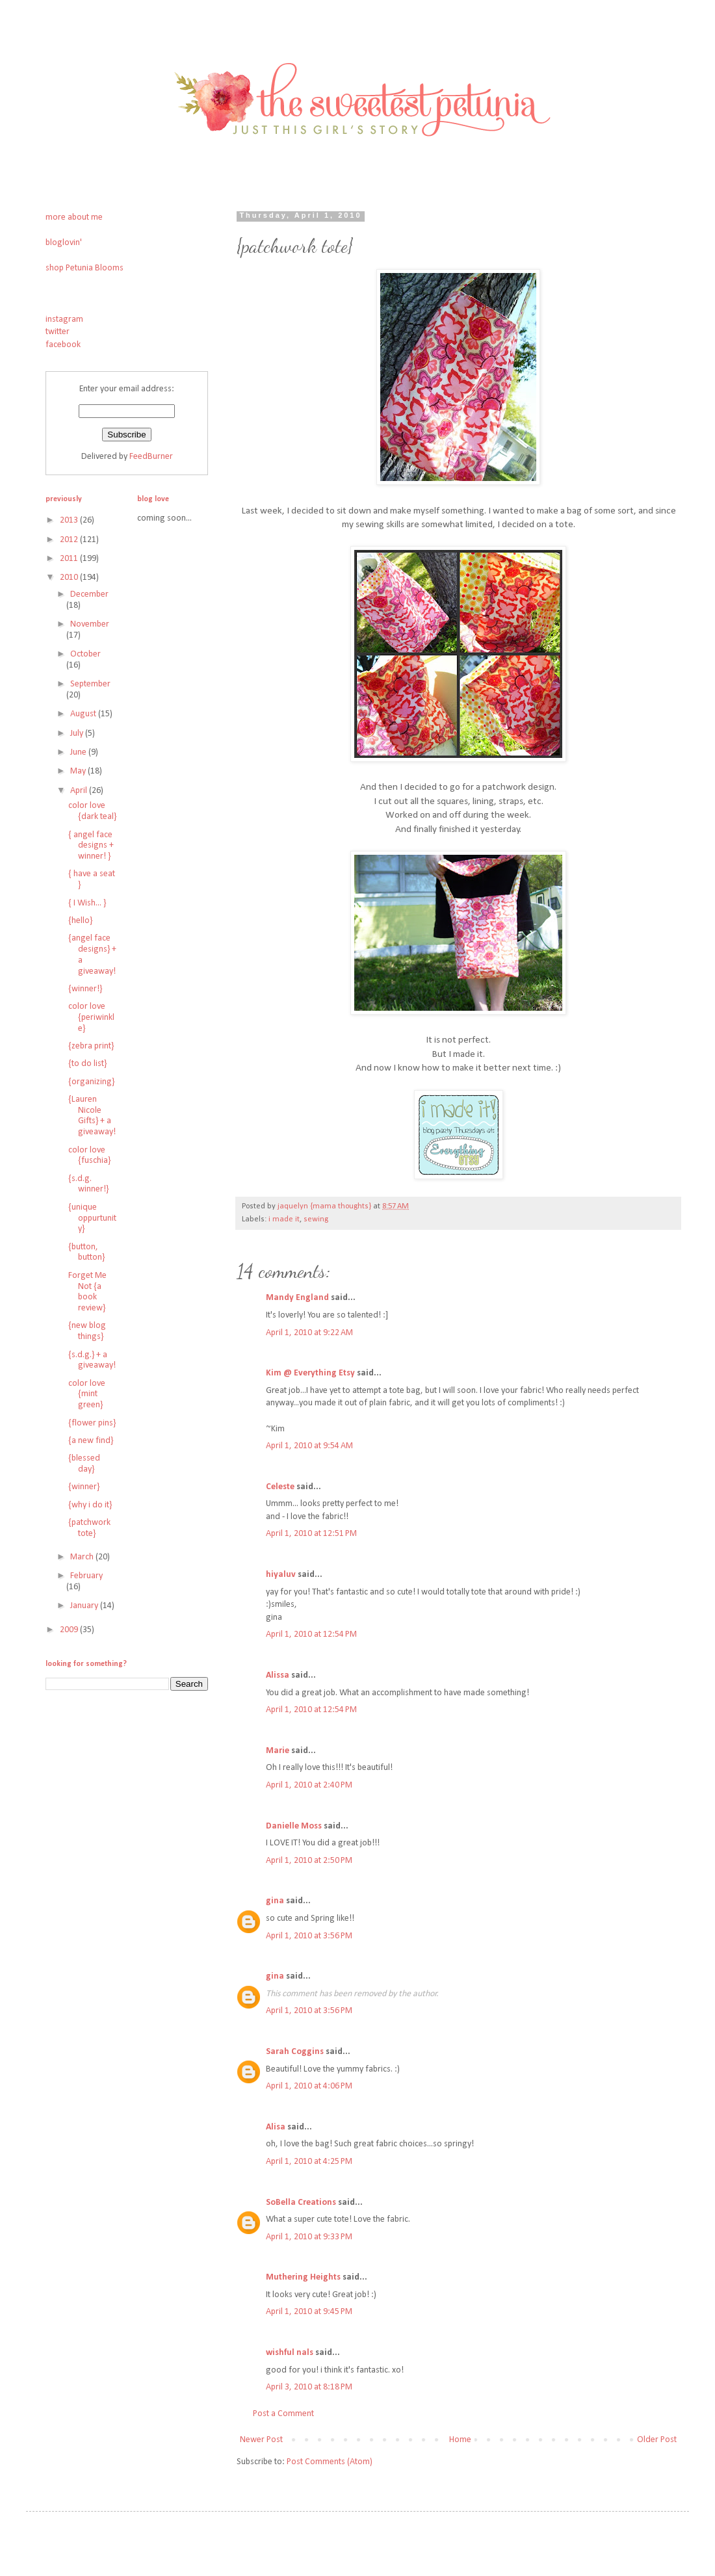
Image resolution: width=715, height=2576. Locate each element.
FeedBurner (151, 457)
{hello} (80, 921)
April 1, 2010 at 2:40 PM (309, 1785)
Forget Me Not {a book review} (87, 1292)
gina (275, 1901)
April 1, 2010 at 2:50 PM (309, 1861)
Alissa (277, 1675)
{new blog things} (87, 1331)
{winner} (83, 1487)
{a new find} (90, 1441)
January (85, 1606)
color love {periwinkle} (91, 1018)
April (79, 791)
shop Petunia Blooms (85, 268)
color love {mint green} (86, 1395)
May (79, 771)
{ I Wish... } (87, 903)
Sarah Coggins (295, 2052)
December (89, 594)
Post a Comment (283, 2414)
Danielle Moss (295, 1826)
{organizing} (91, 1082)
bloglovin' (64, 243)
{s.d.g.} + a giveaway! (92, 1360)
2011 (70, 559)
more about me (74, 217)
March (83, 1557)
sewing (316, 1219)
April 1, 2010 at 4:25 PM (309, 2161)
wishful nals (289, 2353)
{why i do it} (90, 1505)
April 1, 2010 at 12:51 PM (311, 1534)
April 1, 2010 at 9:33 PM (309, 2237)
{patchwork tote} (89, 1528)
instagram (64, 319)
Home (460, 2440)
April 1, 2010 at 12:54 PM (311, 1634)
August (84, 714)
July (77, 733)
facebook (63, 345)
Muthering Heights (303, 2277)
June (79, 752)
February (86, 1576)
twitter (58, 332)
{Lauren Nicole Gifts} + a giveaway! (92, 1116)
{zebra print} (91, 1046)
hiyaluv (281, 1575)
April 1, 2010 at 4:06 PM (309, 2086)
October (85, 654)
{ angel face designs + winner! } (91, 846)
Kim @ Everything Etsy (310, 1373)
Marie (277, 1751)
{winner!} (85, 989)
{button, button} (86, 1252)
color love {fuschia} (89, 1155)
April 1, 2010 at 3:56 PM (309, 1936)
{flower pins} (92, 1423)
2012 (70, 540)
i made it (284, 1219)
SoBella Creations (301, 2202)
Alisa (275, 2127)
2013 (70, 520)
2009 (70, 1630)
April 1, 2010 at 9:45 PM (309, 2312)
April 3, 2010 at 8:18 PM (309, 2387)
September (90, 684)
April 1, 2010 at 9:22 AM (309, 1333)
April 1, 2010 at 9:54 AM (309, 1446)
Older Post (657, 2440)
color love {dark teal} (92, 811)
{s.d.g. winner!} (88, 1184)
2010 (70, 577)
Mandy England (297, 1298)
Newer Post (261, 2440)
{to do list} (87, 1064)
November (89, 624)
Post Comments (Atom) (329, 2462)
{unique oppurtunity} (92, 1218)
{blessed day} (84, 1463)
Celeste (280, 1487)
